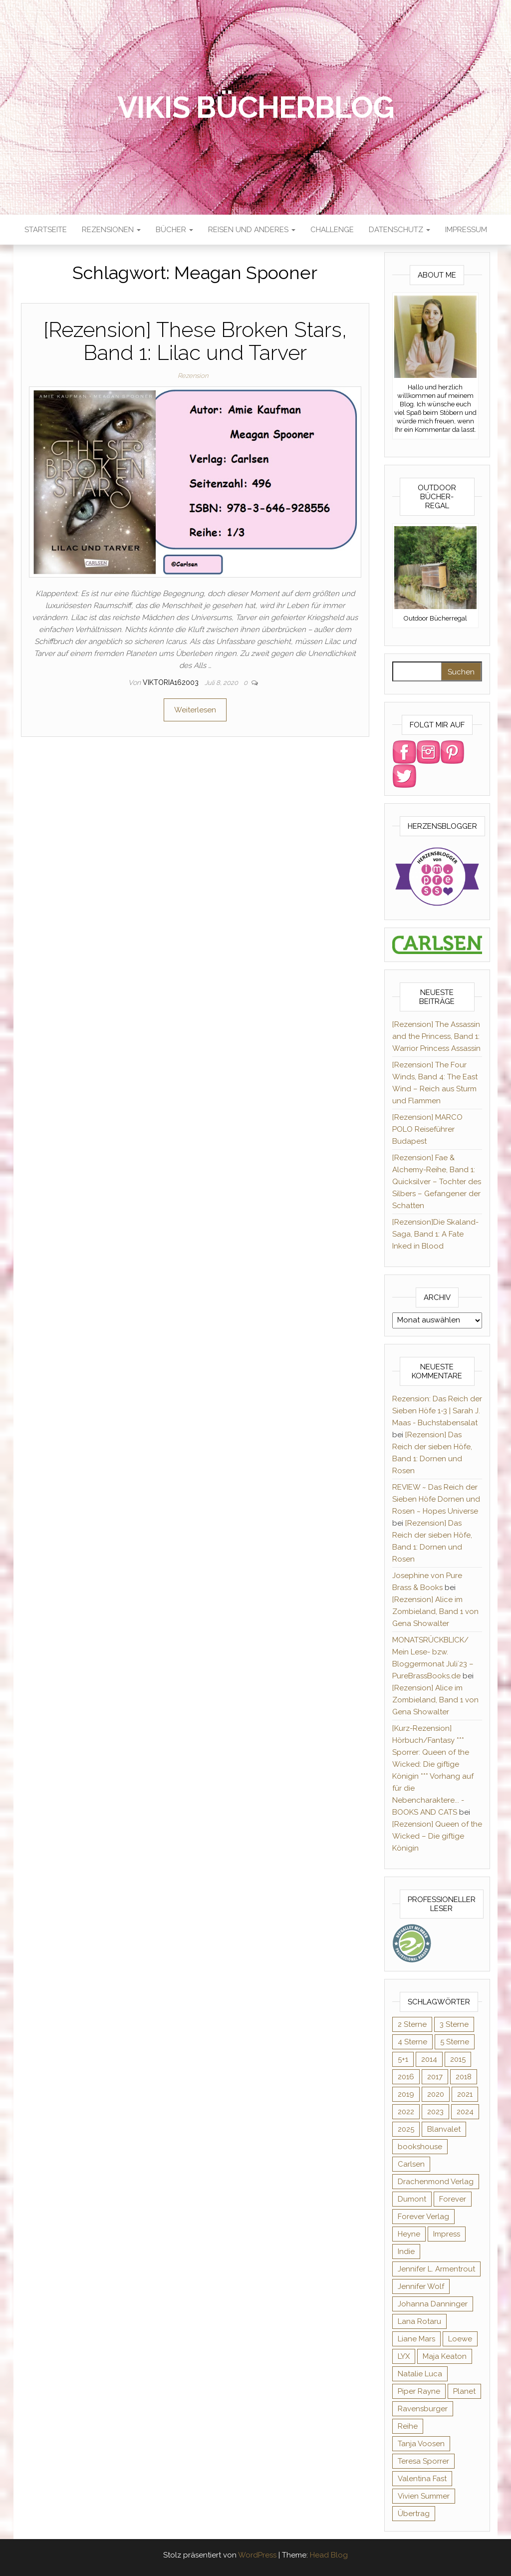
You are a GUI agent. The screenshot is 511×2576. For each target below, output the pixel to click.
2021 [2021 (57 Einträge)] (465, 2094)
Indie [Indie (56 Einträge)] (406, 2251)
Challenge (332, 229)
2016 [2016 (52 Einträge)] (406, 2076)
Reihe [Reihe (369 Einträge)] (408, 2426)
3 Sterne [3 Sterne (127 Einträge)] (454, 2024)
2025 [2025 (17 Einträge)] (406, 2129)
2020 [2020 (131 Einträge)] (435, 2094)
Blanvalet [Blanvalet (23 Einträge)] (444, 2129)
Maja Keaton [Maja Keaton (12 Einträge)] (445, 2356)
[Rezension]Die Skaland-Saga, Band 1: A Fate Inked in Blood (435, 1234)
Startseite (45, 229)
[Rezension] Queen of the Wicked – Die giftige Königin (437, 1836)
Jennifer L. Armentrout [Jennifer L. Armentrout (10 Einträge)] (436, 2268)
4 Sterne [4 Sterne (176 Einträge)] (412, 2041)
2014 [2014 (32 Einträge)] (429, 2059)
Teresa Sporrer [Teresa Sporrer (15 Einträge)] (423, 2461)
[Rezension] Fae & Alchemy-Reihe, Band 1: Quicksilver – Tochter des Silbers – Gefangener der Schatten (436, 1181)
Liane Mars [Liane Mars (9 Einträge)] (416, 2338)
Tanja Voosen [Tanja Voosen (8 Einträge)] (421, 2443)
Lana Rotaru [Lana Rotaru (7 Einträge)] (419, 2321)
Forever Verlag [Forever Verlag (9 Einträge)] (423, 2216)
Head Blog (329, 2555)
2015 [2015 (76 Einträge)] (458, 2059)
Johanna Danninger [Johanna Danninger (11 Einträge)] (433, 2303)
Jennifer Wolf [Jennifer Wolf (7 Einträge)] (421, 2286)
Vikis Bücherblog (255, 107)
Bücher (174, 229)
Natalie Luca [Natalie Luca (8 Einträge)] (420, 2373)
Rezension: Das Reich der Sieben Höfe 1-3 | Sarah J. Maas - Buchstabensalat (437, 1410)
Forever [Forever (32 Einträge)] (452, 2199)
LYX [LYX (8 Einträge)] (404, 2356)
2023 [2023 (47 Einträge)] (435, 2111)
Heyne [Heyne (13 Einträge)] (409, 2234)
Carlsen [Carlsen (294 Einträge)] (411, 2164)
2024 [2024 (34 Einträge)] (465, 2111)
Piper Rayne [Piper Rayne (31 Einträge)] (419, 2391)
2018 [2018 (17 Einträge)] (464, 2076)
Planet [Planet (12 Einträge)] (464, 2391)
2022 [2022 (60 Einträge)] (406, 2111)
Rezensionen (111, 229)
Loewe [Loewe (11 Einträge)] (460, 2338)
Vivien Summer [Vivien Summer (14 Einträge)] (424, 2496)
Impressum (466, 229)
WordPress (257, 2555)
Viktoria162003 (172, 682)
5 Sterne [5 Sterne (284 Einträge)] (454, 2041)
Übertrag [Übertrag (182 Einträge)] (414, 2513)
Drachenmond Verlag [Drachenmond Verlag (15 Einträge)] (436, 2181)
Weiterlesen (195, 709)
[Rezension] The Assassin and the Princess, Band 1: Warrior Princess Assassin (436, 1036)
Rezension (193, 375)
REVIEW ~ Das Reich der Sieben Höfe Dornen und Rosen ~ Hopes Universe (436, 1499)
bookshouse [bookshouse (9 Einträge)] (420, 2146)
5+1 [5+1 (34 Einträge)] (403, 2059)
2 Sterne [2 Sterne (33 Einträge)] (412, 2024)
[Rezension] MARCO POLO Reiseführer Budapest (427, 1129)
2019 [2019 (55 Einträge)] (406, 2094)
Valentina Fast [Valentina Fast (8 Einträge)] (422, 2478)
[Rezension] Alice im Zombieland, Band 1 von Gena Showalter (435, 1611)
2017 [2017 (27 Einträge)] (435, 2076)
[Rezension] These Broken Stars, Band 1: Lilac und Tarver (195, 341)
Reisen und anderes (251, 229)
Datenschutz (399, 229)
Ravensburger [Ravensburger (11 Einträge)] (423, 2408)
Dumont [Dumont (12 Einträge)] (412, 2199)
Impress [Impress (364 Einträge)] (446, 2234)
